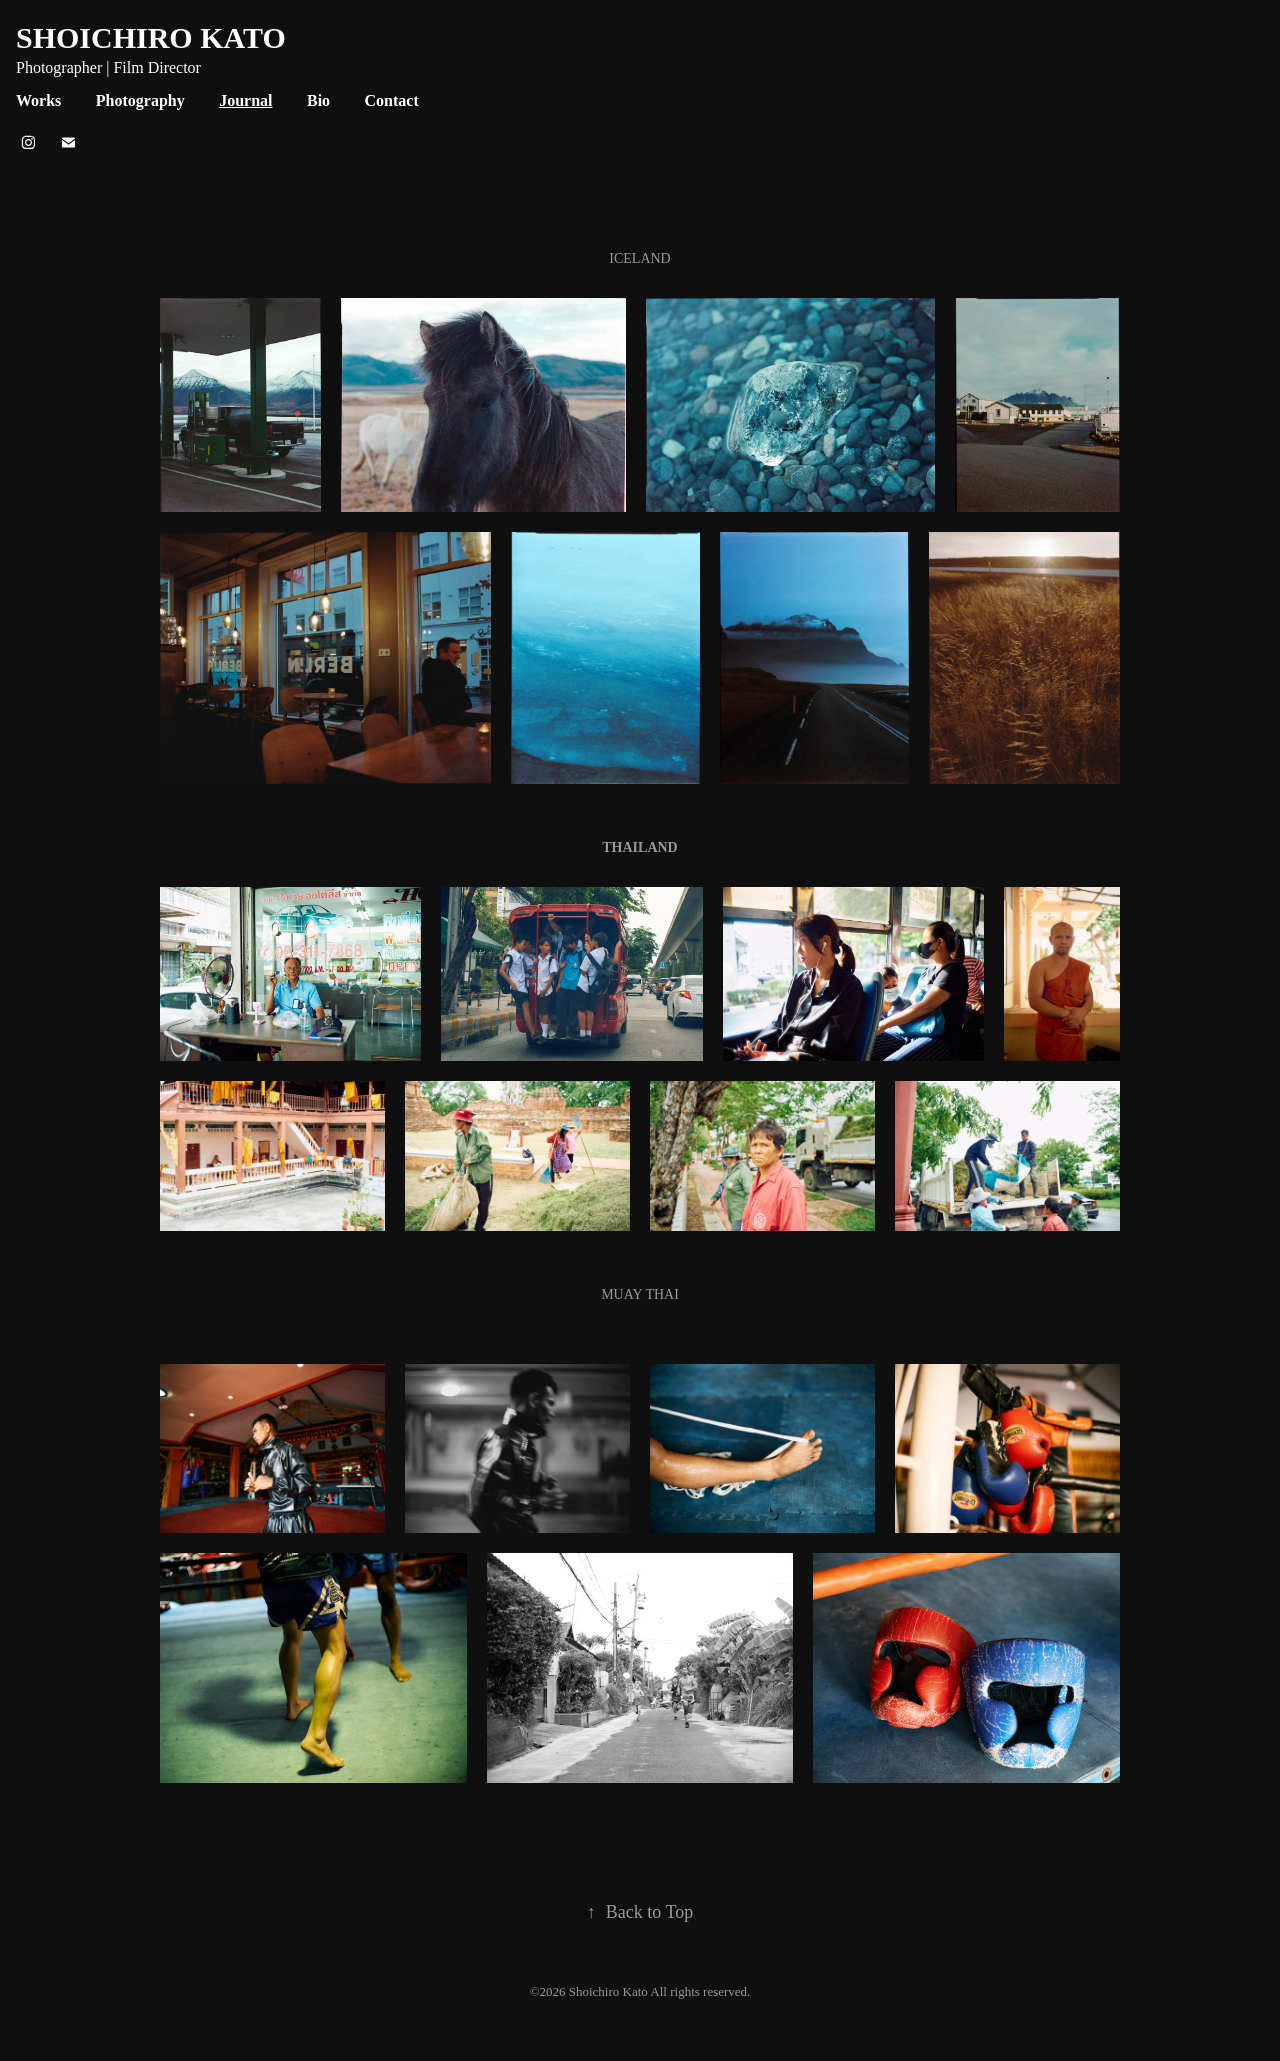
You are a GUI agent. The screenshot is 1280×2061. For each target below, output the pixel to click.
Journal (245, 100)
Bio (318, 100)
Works (38, 100)
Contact (392, 100)
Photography (140, 100)
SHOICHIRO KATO (151, 37)
